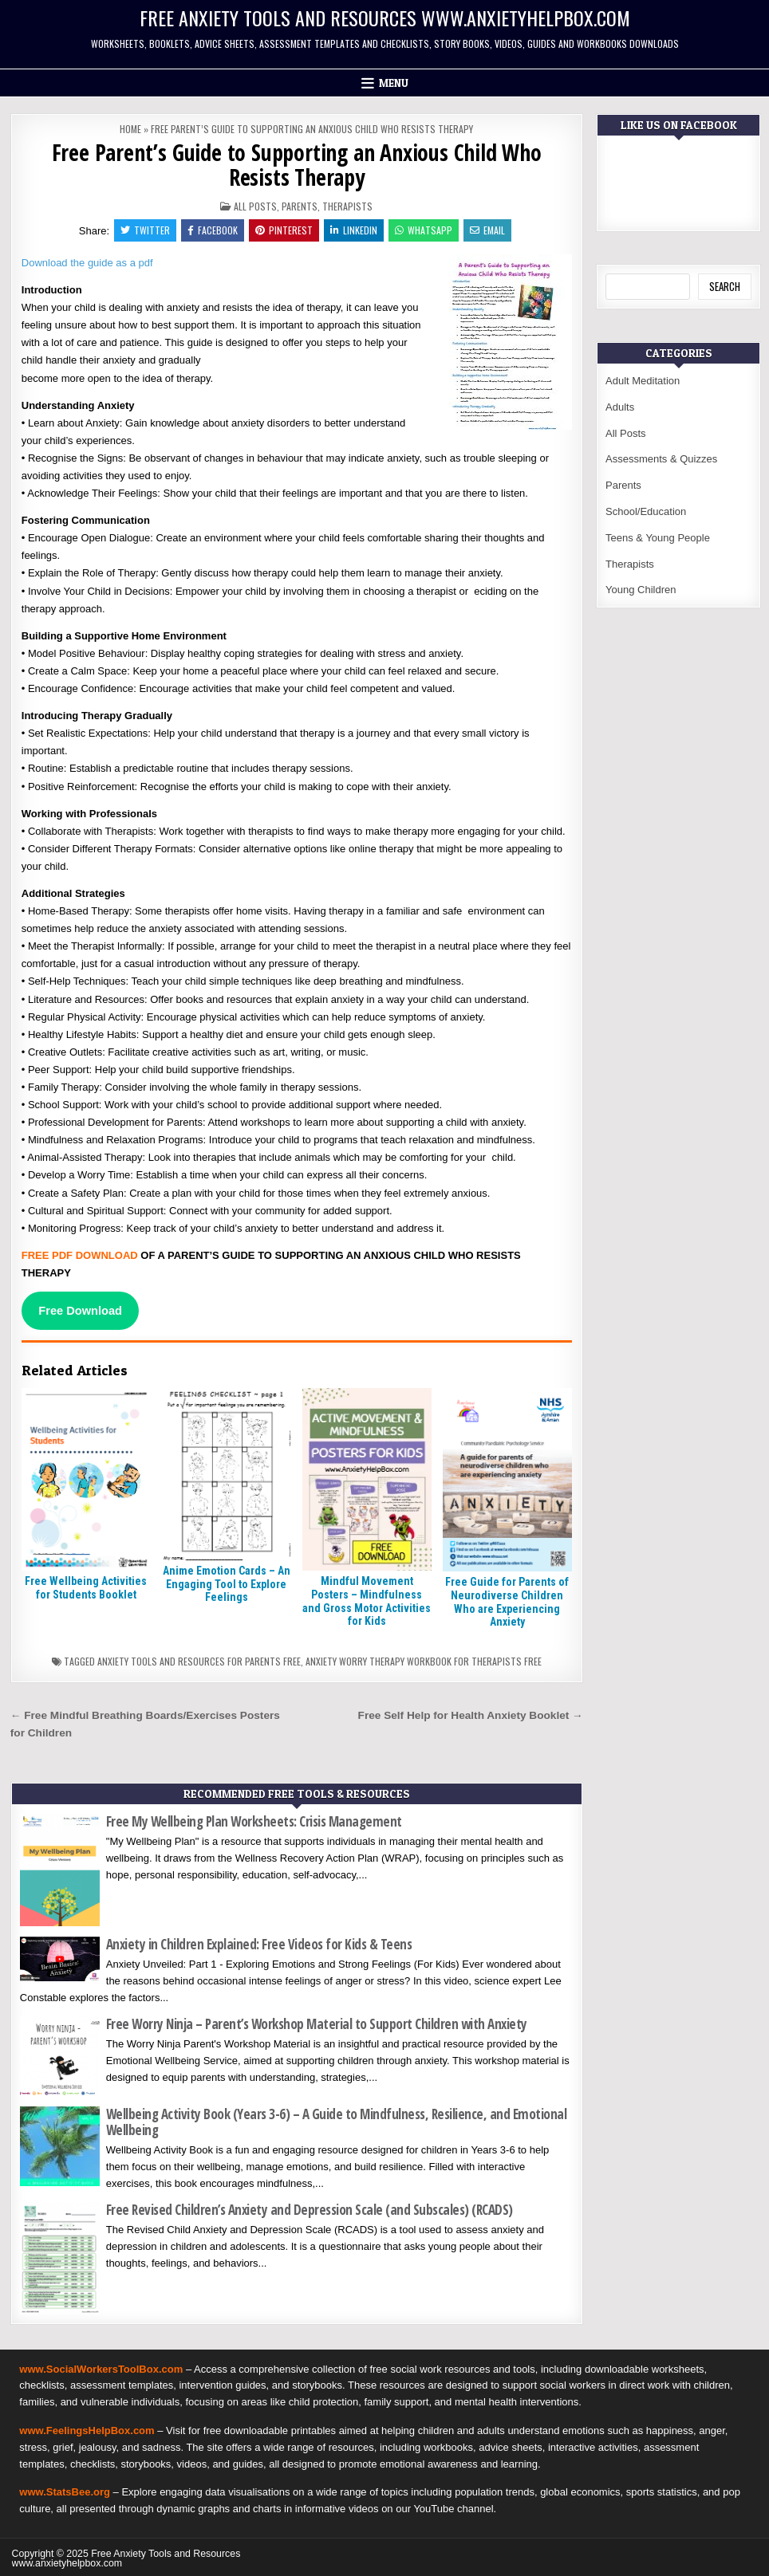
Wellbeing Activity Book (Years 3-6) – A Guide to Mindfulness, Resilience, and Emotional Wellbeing (336, 2122)
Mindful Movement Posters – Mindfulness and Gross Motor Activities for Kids (366, 1601)
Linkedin (353, 230)
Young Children (640, 590)
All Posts (255, 206)
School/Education (645, 511)
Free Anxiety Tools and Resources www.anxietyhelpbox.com (385, 17)
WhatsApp (423, 230)
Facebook (212, 230)
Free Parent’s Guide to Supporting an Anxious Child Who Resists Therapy (297, 164)
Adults (619, 407)
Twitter (145, 230)
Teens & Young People (657, 538)
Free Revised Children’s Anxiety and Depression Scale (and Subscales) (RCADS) (309, 2209)
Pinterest (284, 230)
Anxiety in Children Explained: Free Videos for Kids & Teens (259, 1944)
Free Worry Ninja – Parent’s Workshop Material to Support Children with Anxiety (316, 2024)
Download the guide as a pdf (89, 263)
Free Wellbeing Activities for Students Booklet (86, 1588)
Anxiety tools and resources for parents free (199, 1661)
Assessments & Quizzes (661, 459)
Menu (393, 83)
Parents (299, 206)
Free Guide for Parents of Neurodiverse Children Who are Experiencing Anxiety (507, 1601)
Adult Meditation (642, 381)
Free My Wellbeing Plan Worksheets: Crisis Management (254, 1821)
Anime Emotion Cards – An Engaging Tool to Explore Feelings (226, 1584)
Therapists (347, 206)
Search (724, 286)
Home (130, 129)
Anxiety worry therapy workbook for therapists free (424, 1661)
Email (487, 230)
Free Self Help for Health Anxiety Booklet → (470, 1715)
